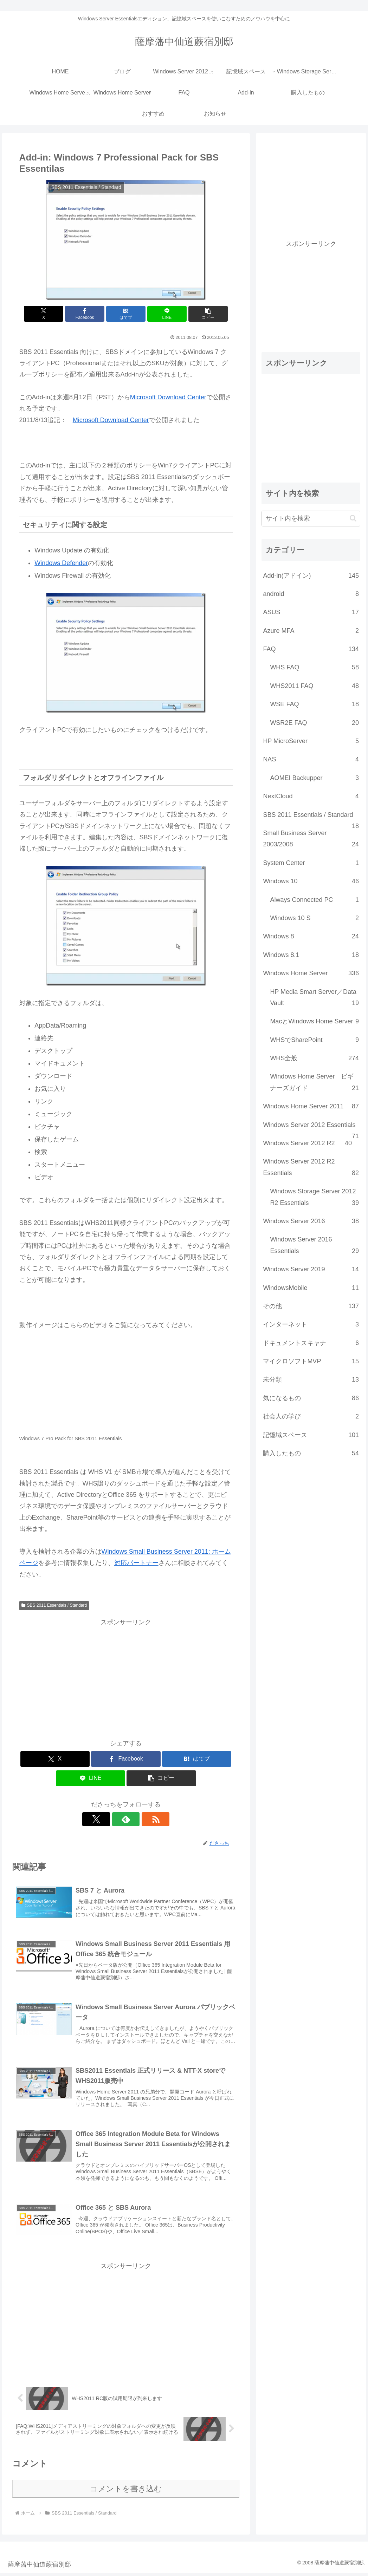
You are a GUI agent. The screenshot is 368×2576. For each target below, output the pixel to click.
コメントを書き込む (126, 2491)
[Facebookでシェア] (90, 314)
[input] (311, 518)
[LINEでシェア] (161, 314)
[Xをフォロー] (110, 1819)
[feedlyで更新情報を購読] (126, 1819)
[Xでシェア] (54, 314)
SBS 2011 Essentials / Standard (54, 1605)
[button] (197, 314)
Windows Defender (61, 562)
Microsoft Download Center (168, 397)
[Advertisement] (126, 1677)
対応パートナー (136, 1562)
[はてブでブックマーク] (126, 314)
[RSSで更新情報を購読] (142, 1819)
